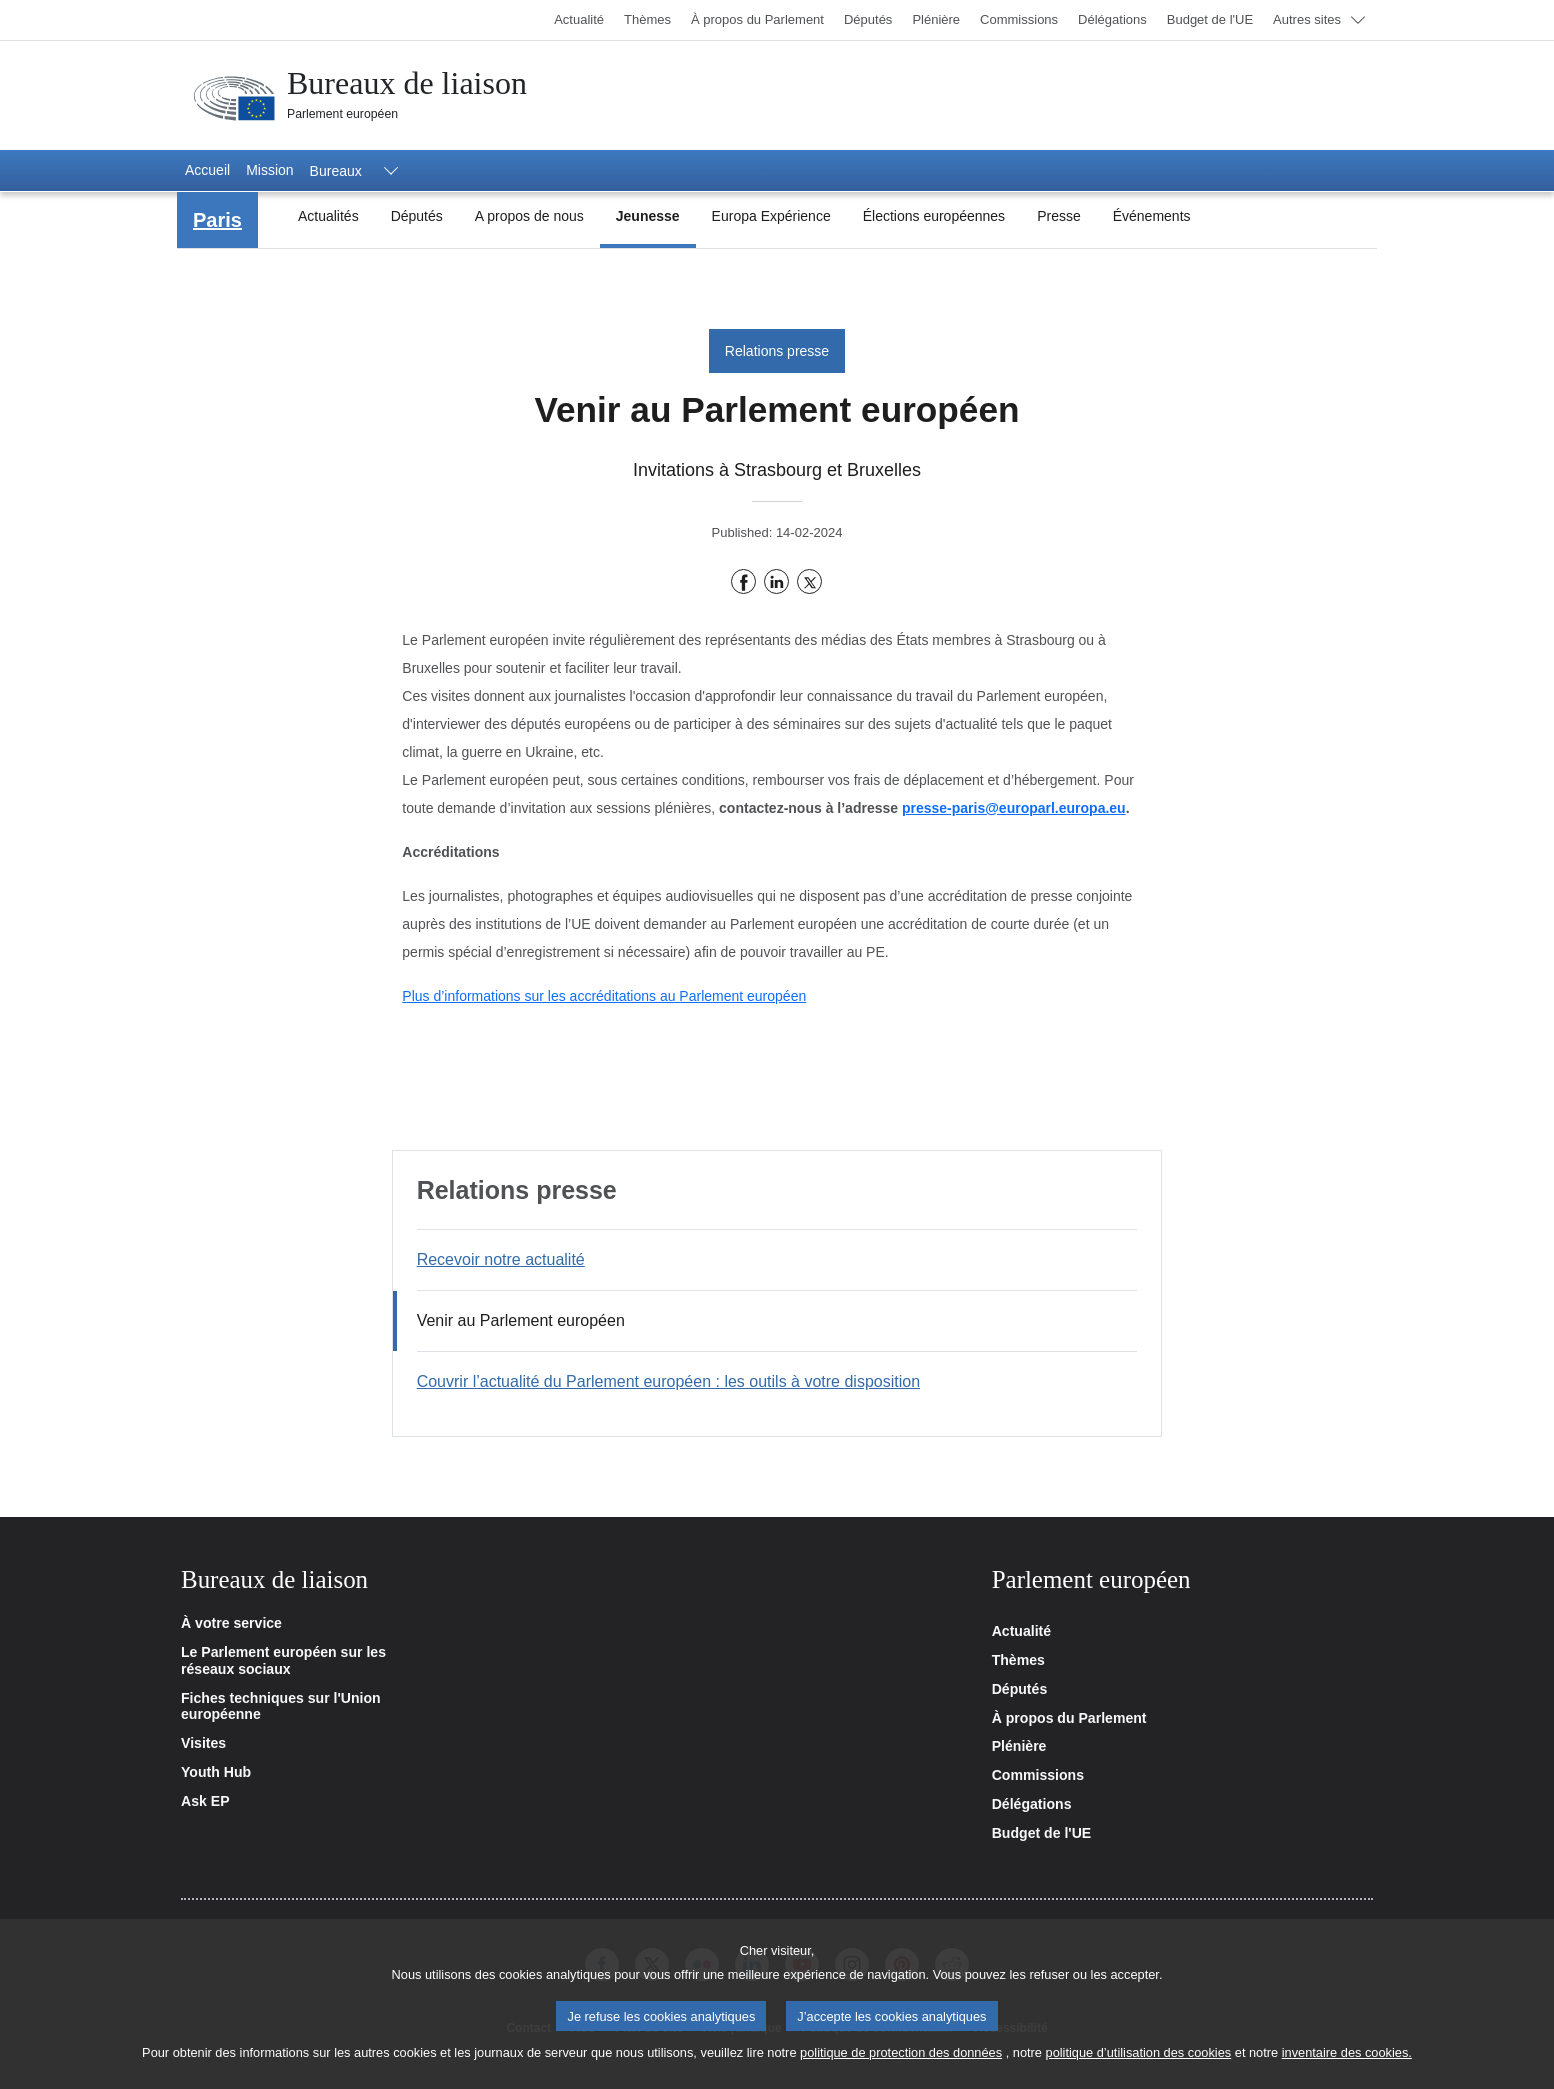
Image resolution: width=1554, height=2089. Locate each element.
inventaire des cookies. (1347, 2062)
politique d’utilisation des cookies (1139, 2062)
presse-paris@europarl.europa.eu (1014, 808)
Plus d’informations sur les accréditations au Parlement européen (604, 996)
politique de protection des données (901, 2062)
